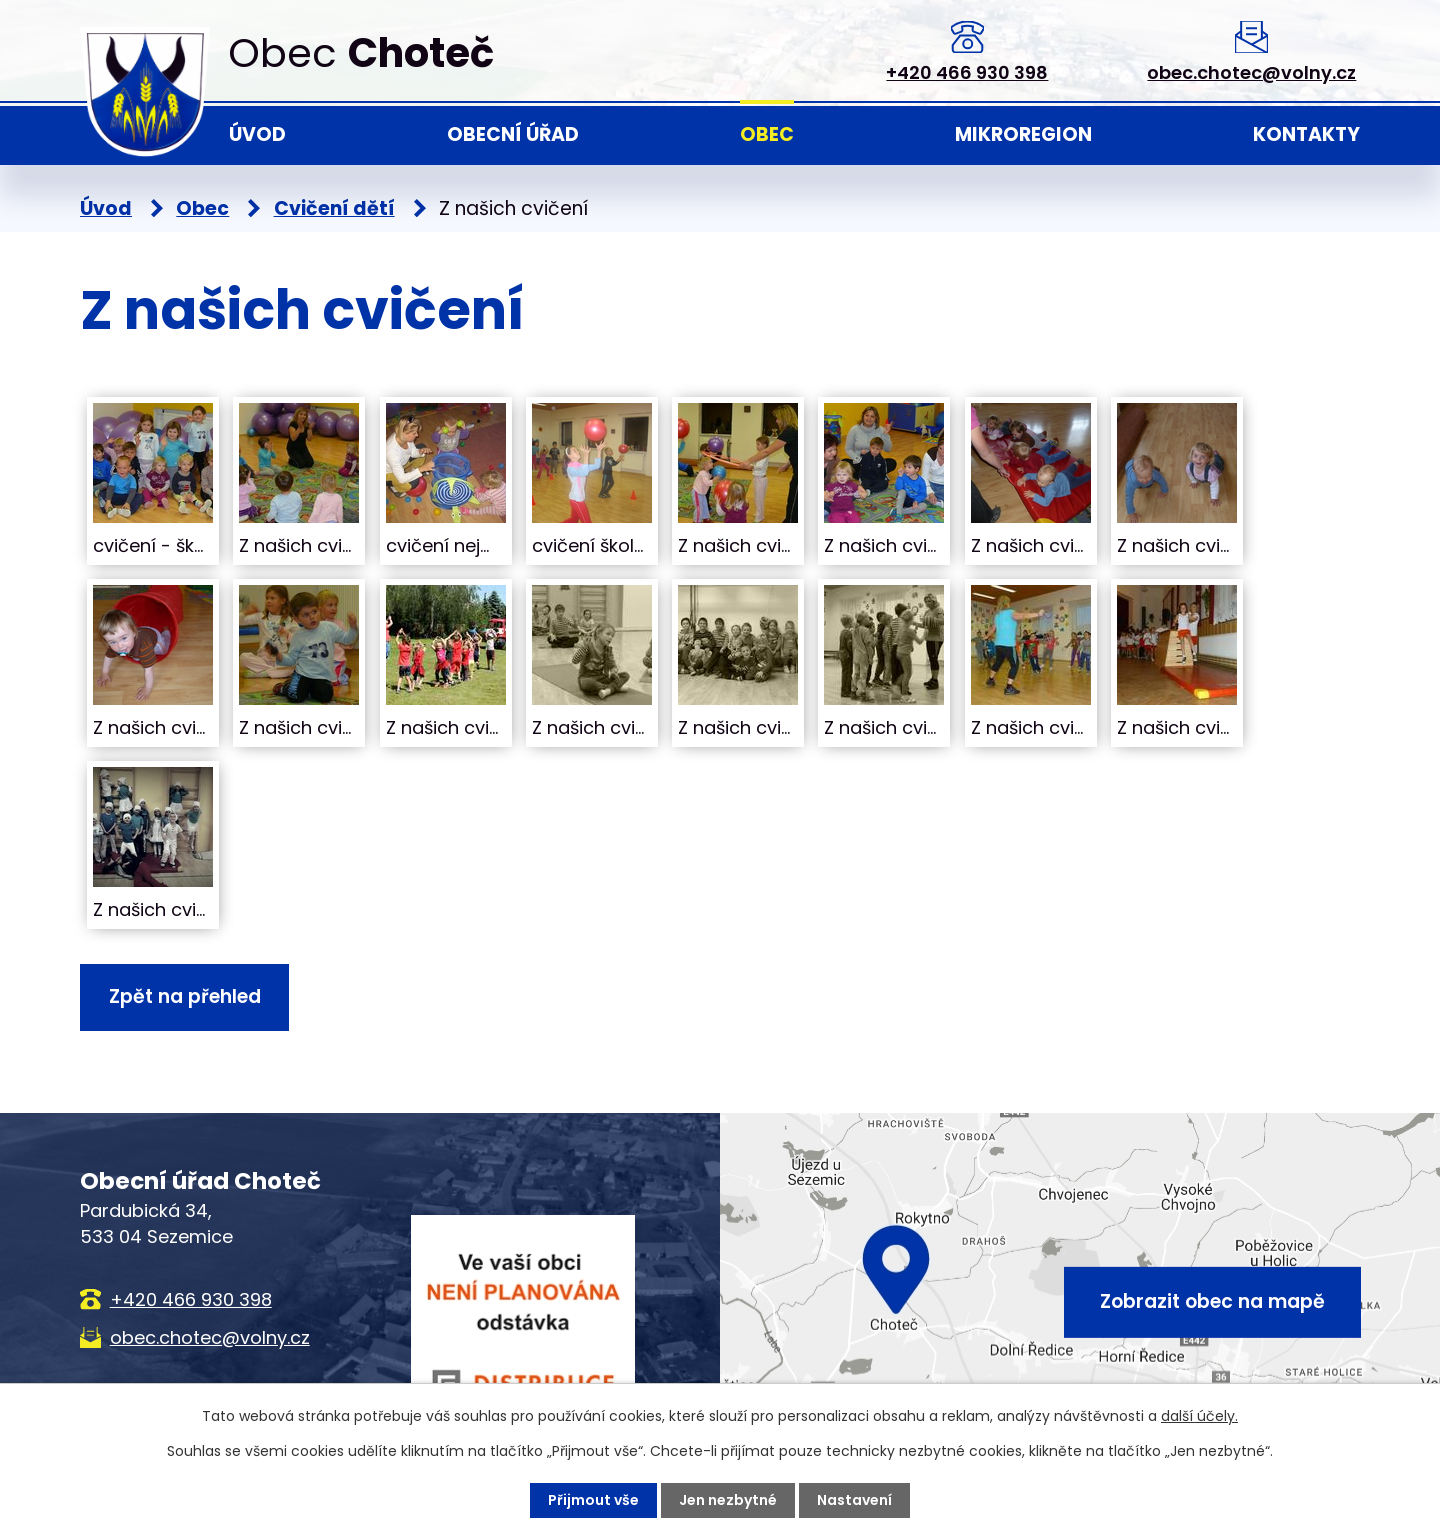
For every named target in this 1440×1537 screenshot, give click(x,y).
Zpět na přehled (185, 996)
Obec (767, 134)
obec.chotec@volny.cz (1251, 72)
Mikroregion (1023, 134)
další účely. (1199, 1416)
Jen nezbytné (728, 1500)
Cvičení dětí (334, 208)
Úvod (257, 134)
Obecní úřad (513, 134)
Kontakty (1306, 134)
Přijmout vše (593, 1500)
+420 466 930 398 (967, 72)
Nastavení (854, 1500)
